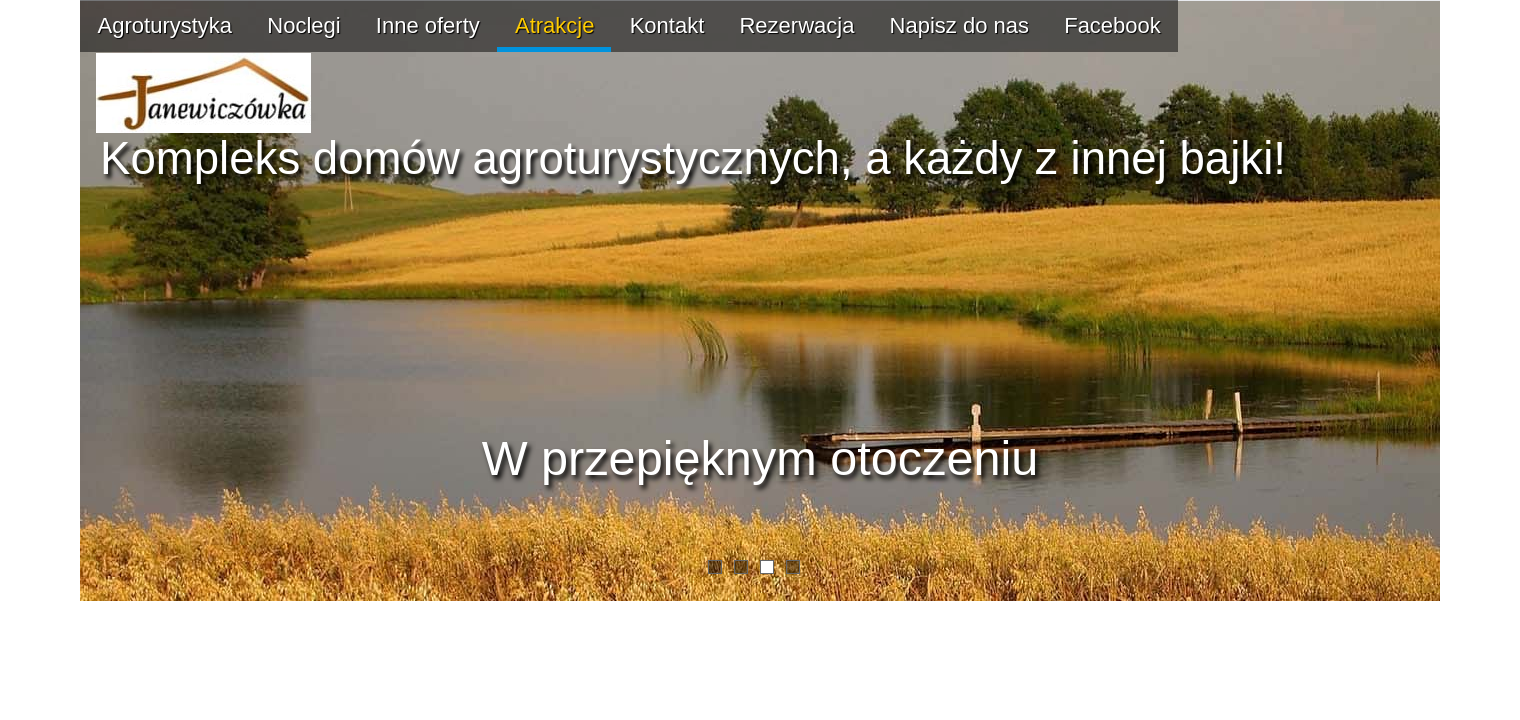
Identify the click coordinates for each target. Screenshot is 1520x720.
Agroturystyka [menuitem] (165, 25)
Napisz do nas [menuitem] (959, 25)
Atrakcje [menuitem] (554, 25)
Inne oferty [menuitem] (428, 25)
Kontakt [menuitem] (667, 25)
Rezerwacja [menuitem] (796, 25)
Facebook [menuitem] (1112, 25)
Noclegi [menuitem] (303, 25)
